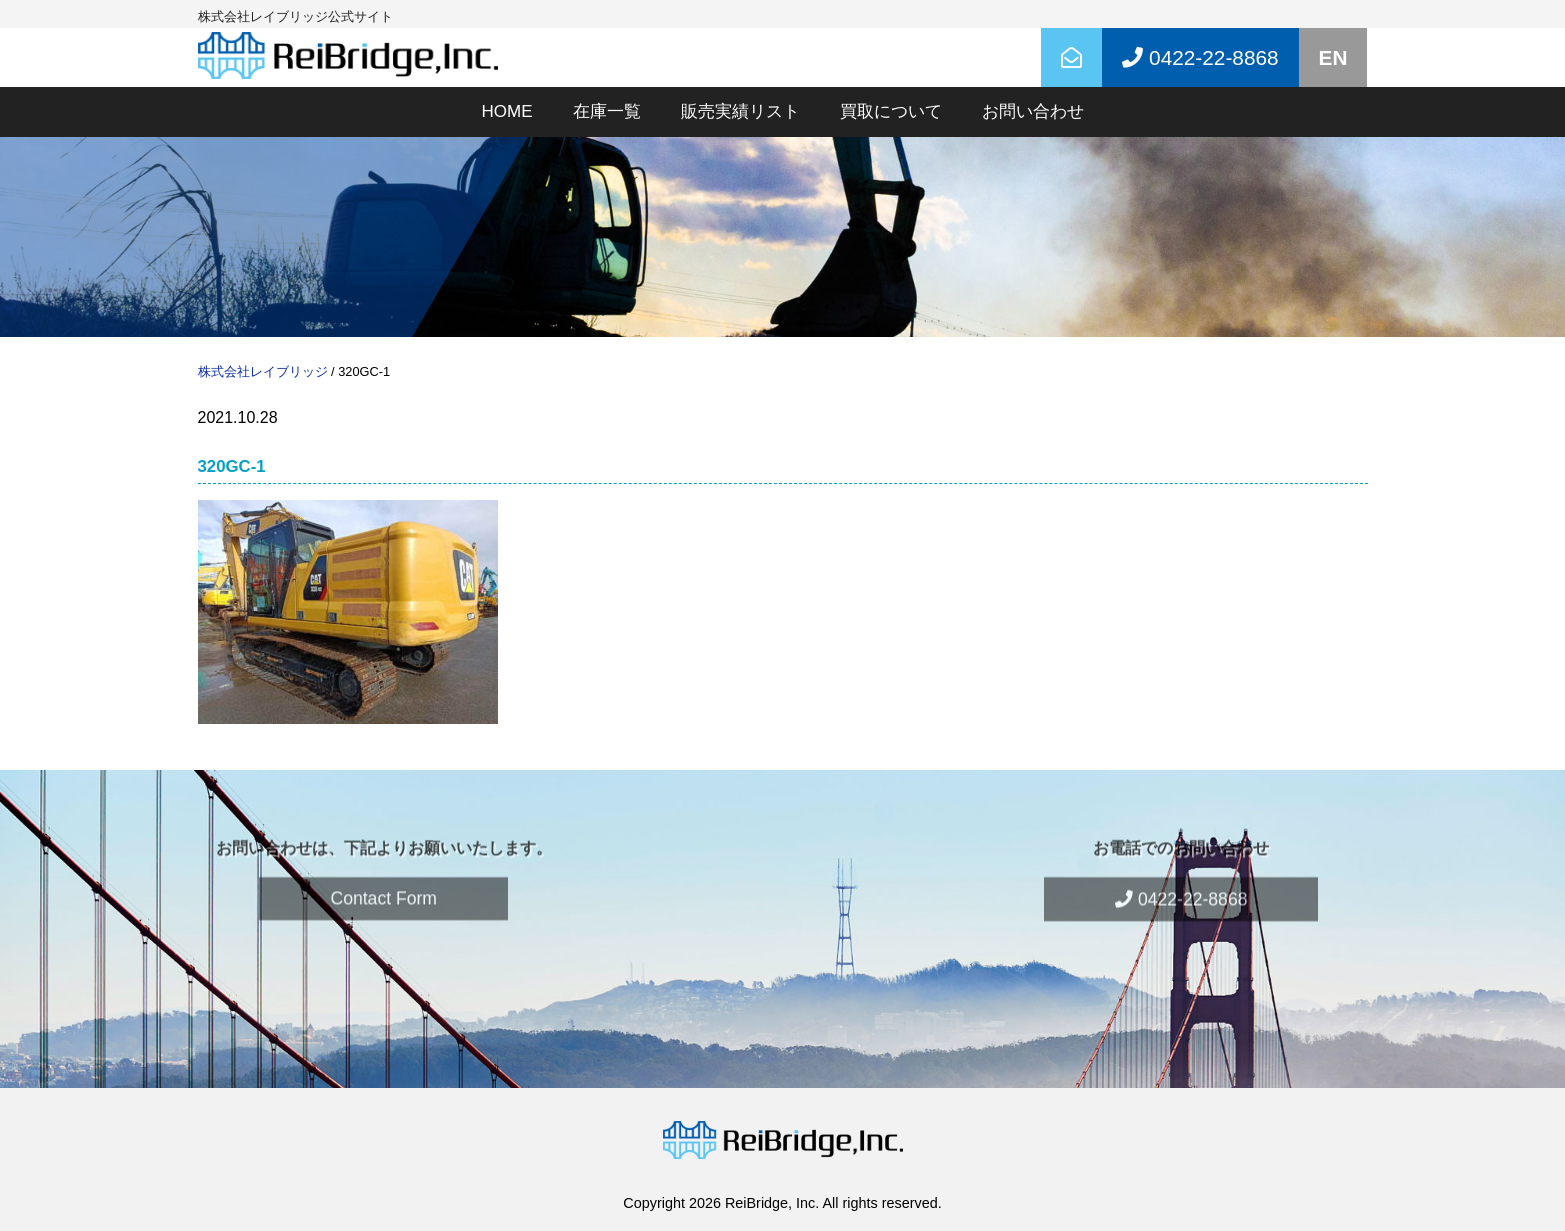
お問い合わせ (1033, 111)
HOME (507, 111)
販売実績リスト (740, 111)
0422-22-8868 (1181, 880)
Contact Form (383, 879)
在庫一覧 (607, 111)
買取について (891, 111)
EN (1333, 57)
